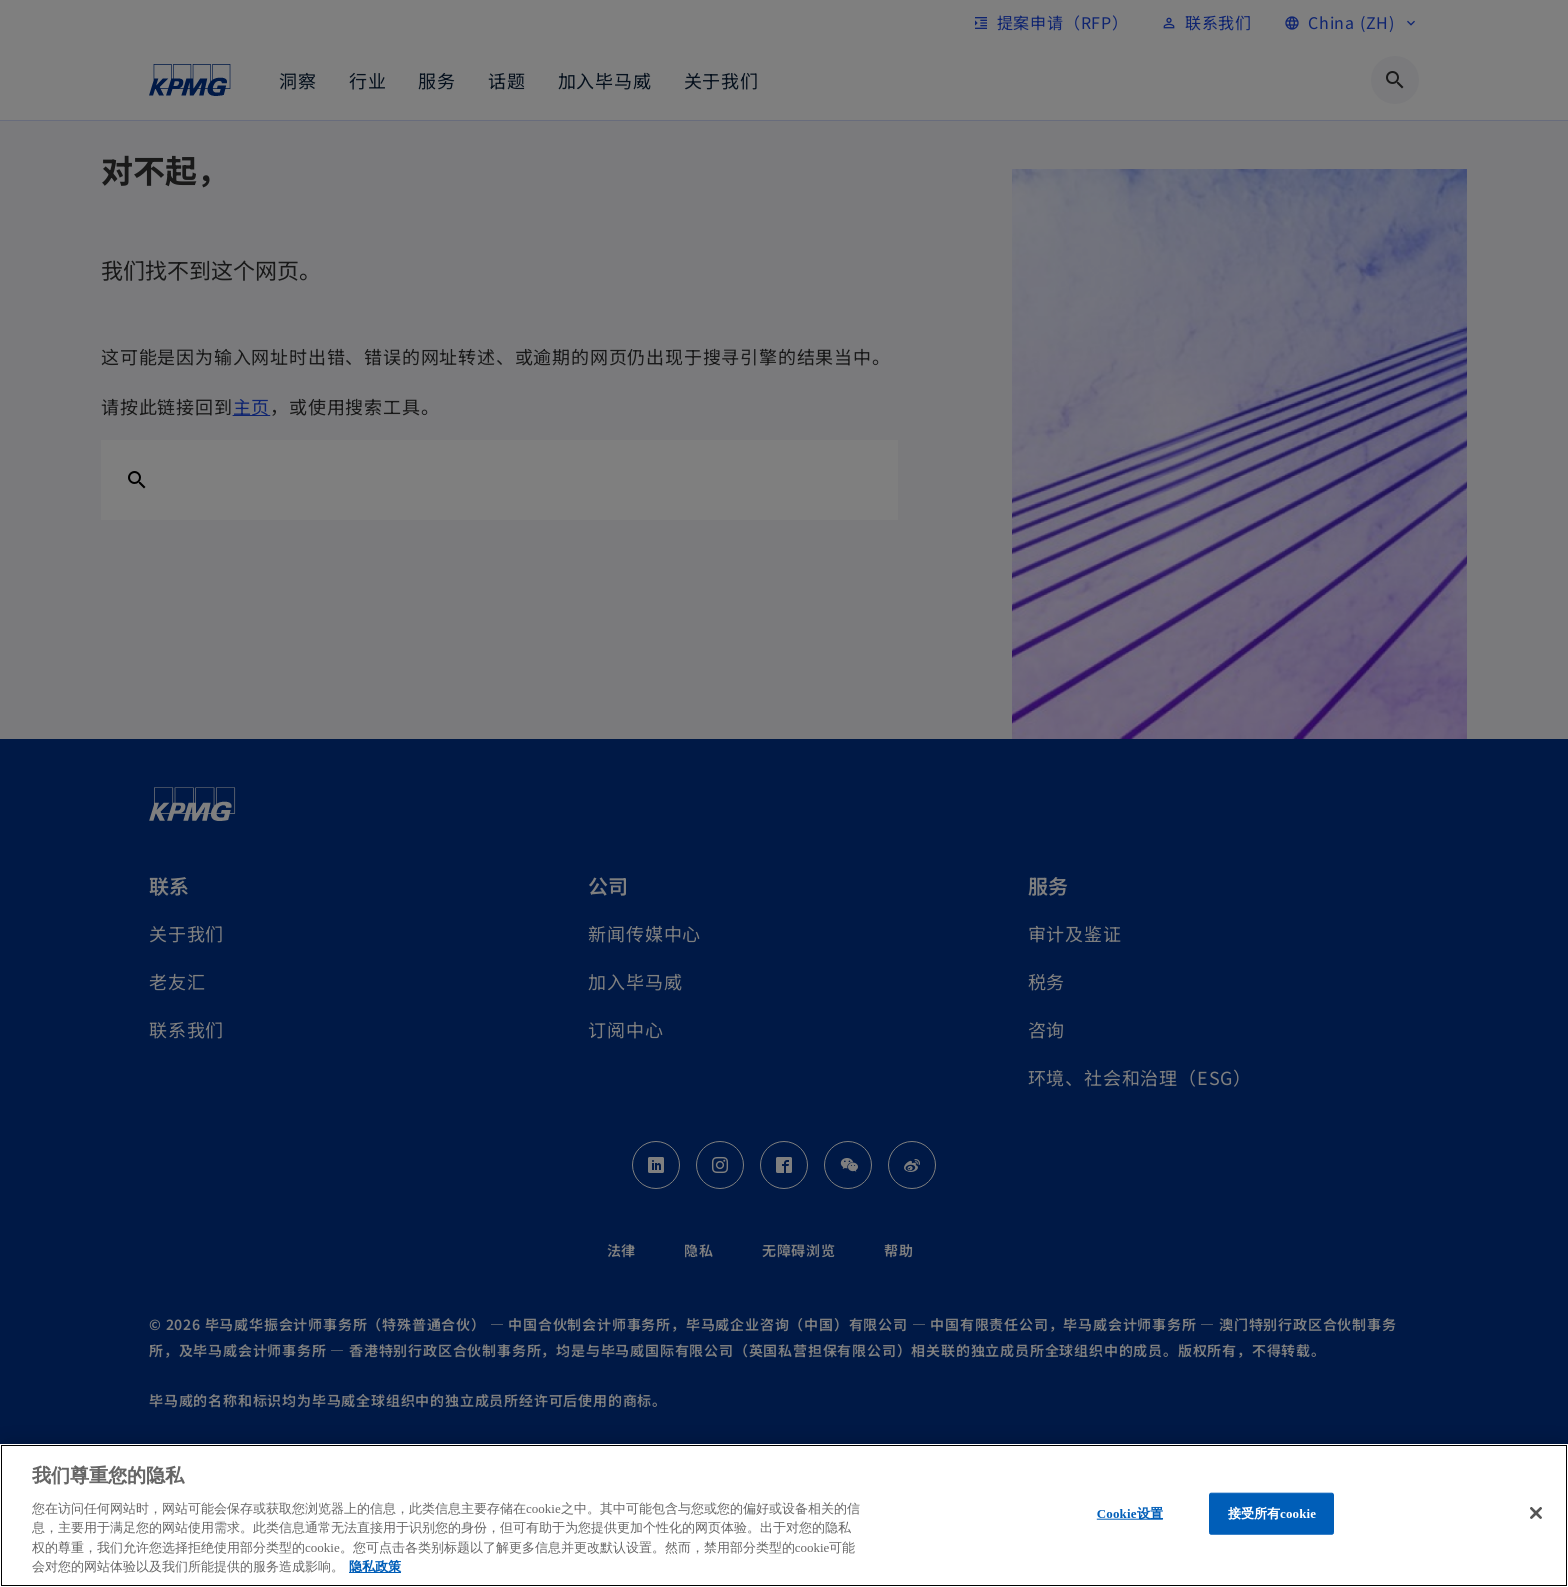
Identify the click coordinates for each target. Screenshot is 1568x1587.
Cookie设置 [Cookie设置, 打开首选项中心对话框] (1130, 1513)
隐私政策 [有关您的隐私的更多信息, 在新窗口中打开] (375, 1566)
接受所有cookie (1272, 1513)
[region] (784, 1515)
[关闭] (1536, 1513)
